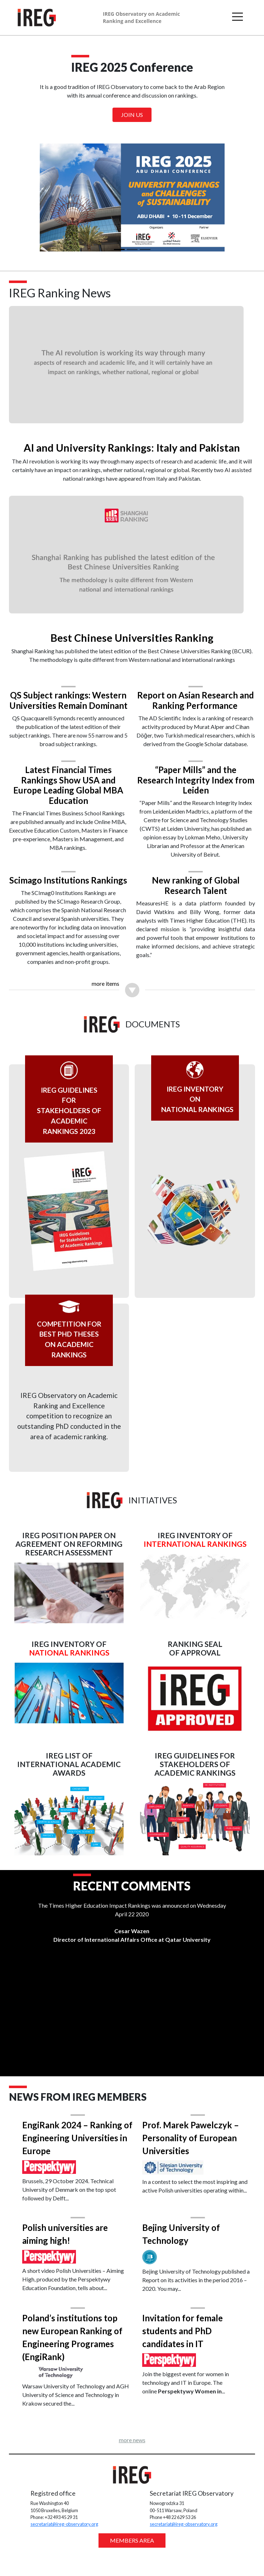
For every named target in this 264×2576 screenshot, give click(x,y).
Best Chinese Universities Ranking (132, 628)
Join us (132, 114)
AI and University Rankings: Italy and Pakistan (132, 443)
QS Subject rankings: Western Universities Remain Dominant (71, 695)
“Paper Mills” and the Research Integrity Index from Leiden (193, 780)
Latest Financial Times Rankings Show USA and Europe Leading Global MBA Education (71, 785)
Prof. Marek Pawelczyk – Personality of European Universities (190, 2157)
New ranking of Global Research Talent (193, 886)
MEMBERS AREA (132, 2559)
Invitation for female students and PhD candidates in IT (182, 2350)
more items (105, 1003)
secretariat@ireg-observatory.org (67, 2543)
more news (132, 2458)
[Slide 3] (145, 249)
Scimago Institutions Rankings (71, 886)
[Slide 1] (119, 249)
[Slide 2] (132, 249)
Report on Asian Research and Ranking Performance (193, 690)
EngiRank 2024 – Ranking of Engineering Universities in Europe (77, 2157)
